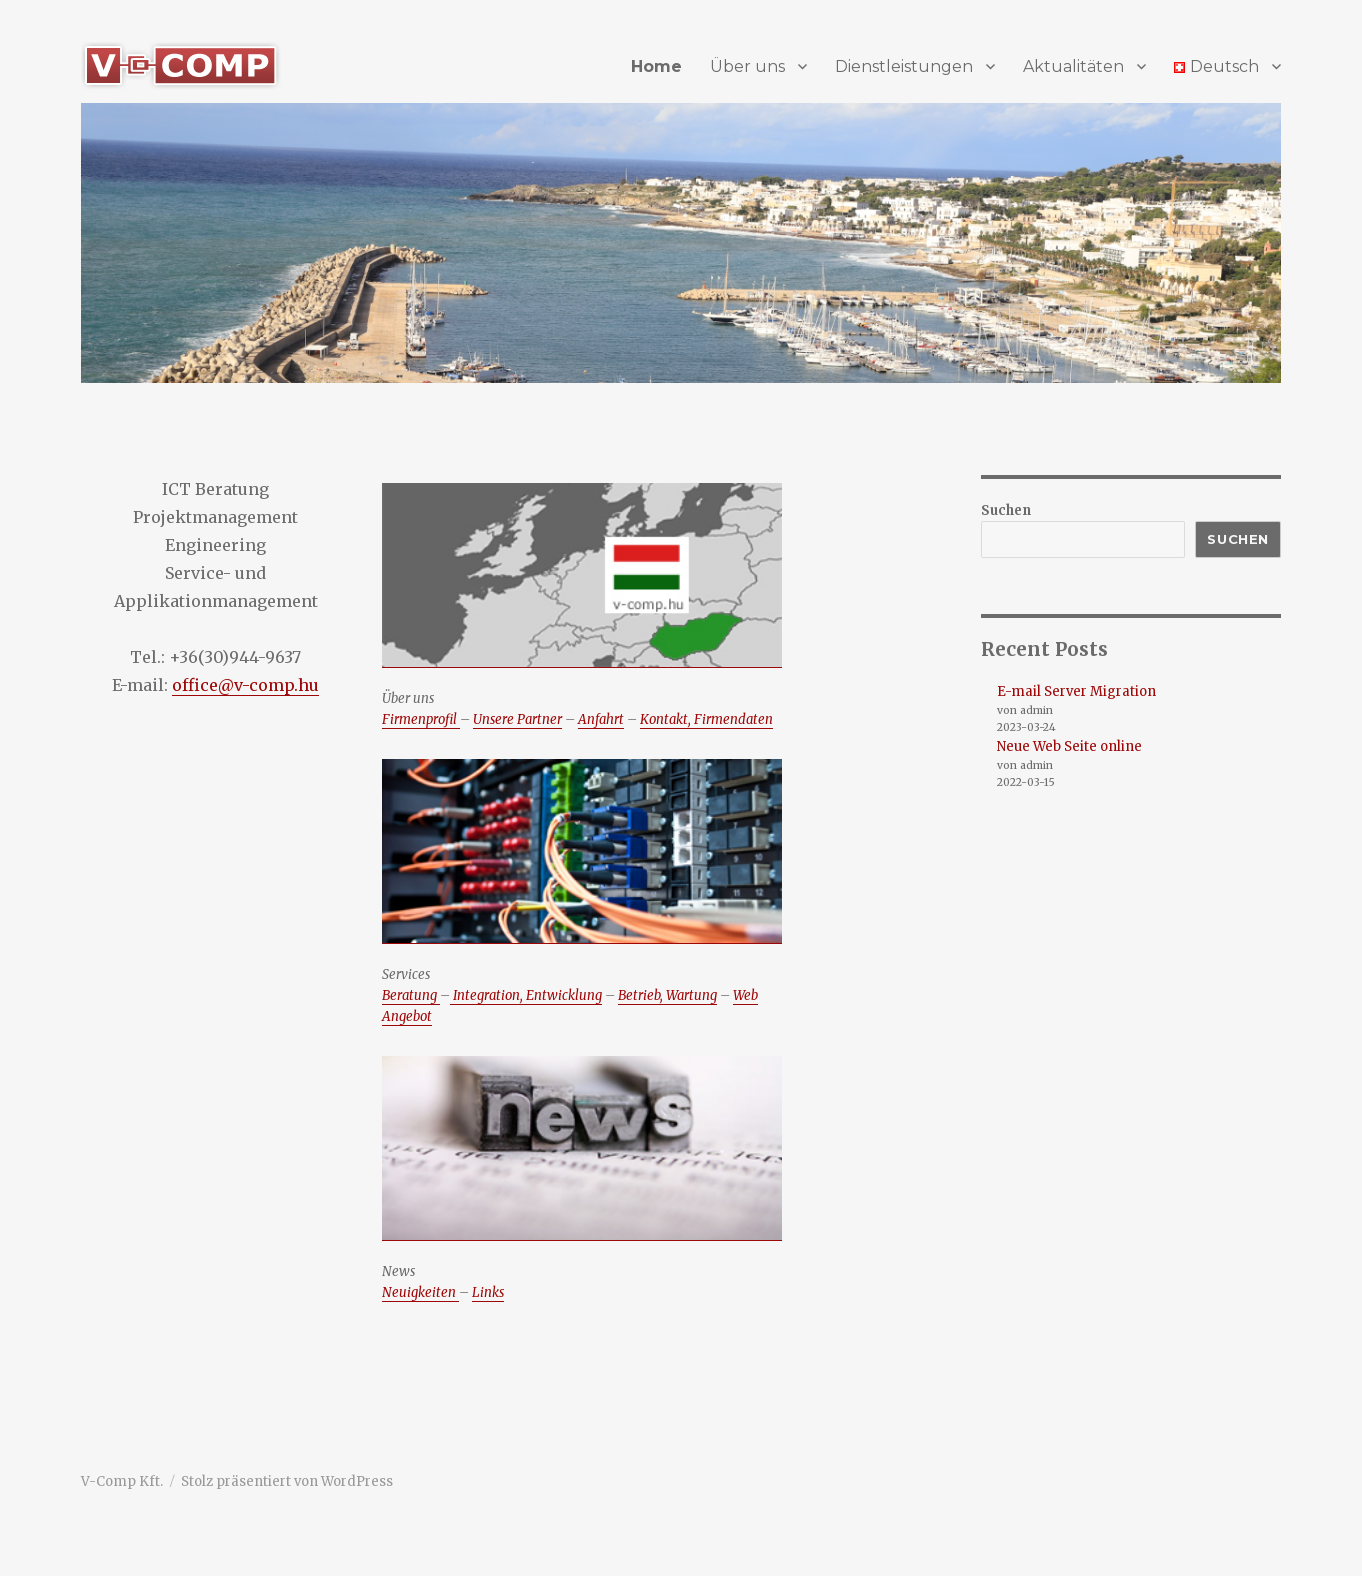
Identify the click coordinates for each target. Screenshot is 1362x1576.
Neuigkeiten (420, 1292)
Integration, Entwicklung (526, 995)
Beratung (411, 995)
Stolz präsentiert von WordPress (287, 1481)
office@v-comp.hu (245, 685)
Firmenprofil (421, 719)
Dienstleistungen (904, 66)
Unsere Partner (517, 719)
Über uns (747, 66)
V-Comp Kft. (122, 1481)
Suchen (1006, 510)
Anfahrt (601, 719)
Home (656, 66)
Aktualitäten (1073, 66)
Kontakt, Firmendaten (706, 719)
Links (488, 1292)
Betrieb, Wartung (667, 995)
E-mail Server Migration (1076, 691)
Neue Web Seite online (1069, 746)
